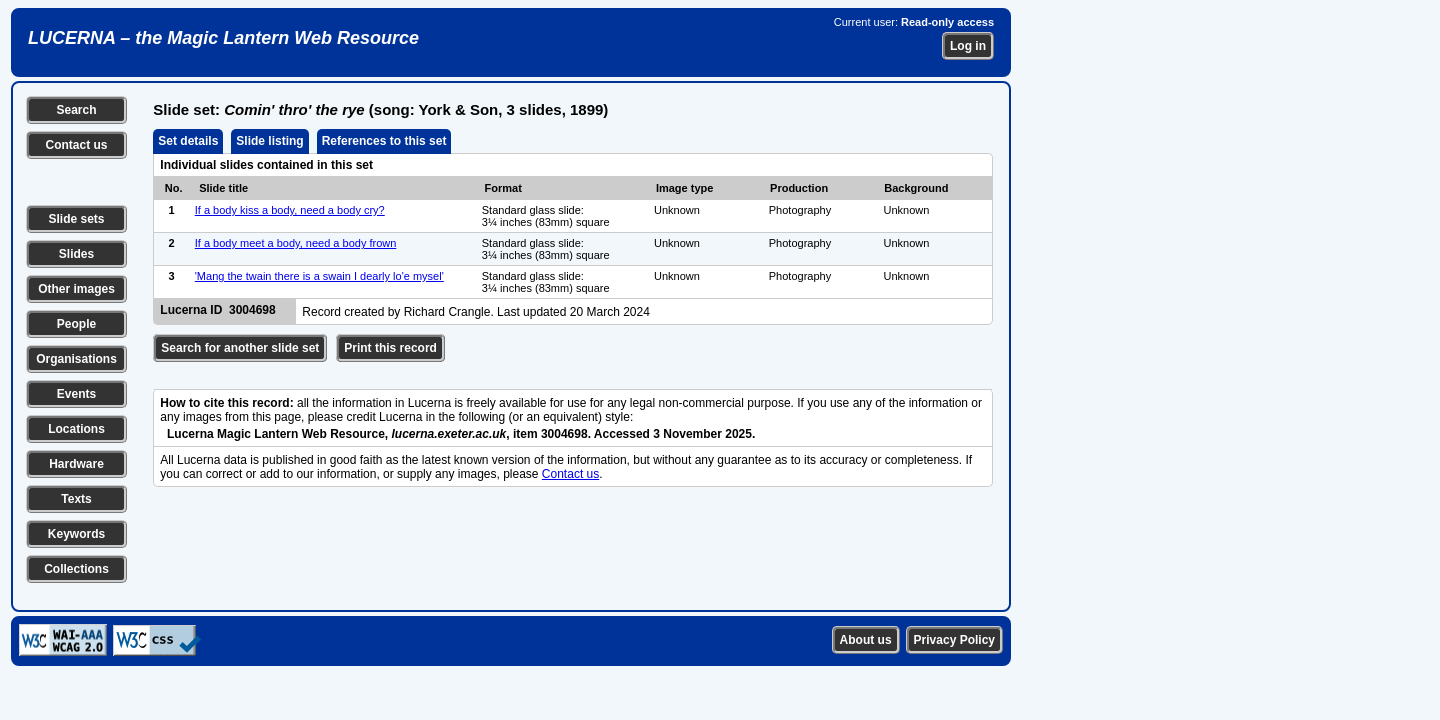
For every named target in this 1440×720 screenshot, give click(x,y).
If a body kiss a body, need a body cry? (290, 210)
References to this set (384, 141)
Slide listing (269, 141)
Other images (76, 289)
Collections (76, 569)
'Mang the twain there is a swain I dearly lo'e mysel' (319, 276)
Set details (188, 141)
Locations (76, 429)
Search (76, 110)
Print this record (390, 348)
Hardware (76, 464)
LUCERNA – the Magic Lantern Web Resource (223, 38)
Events (76, 394)
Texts (76, 499)
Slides (76, 254)
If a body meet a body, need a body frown (296, 243)
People (76, 324)
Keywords (76, 534)
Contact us (76, 145)
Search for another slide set (240, 348)
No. (174, 188)
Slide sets (76, 219)
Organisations (76, 359)
